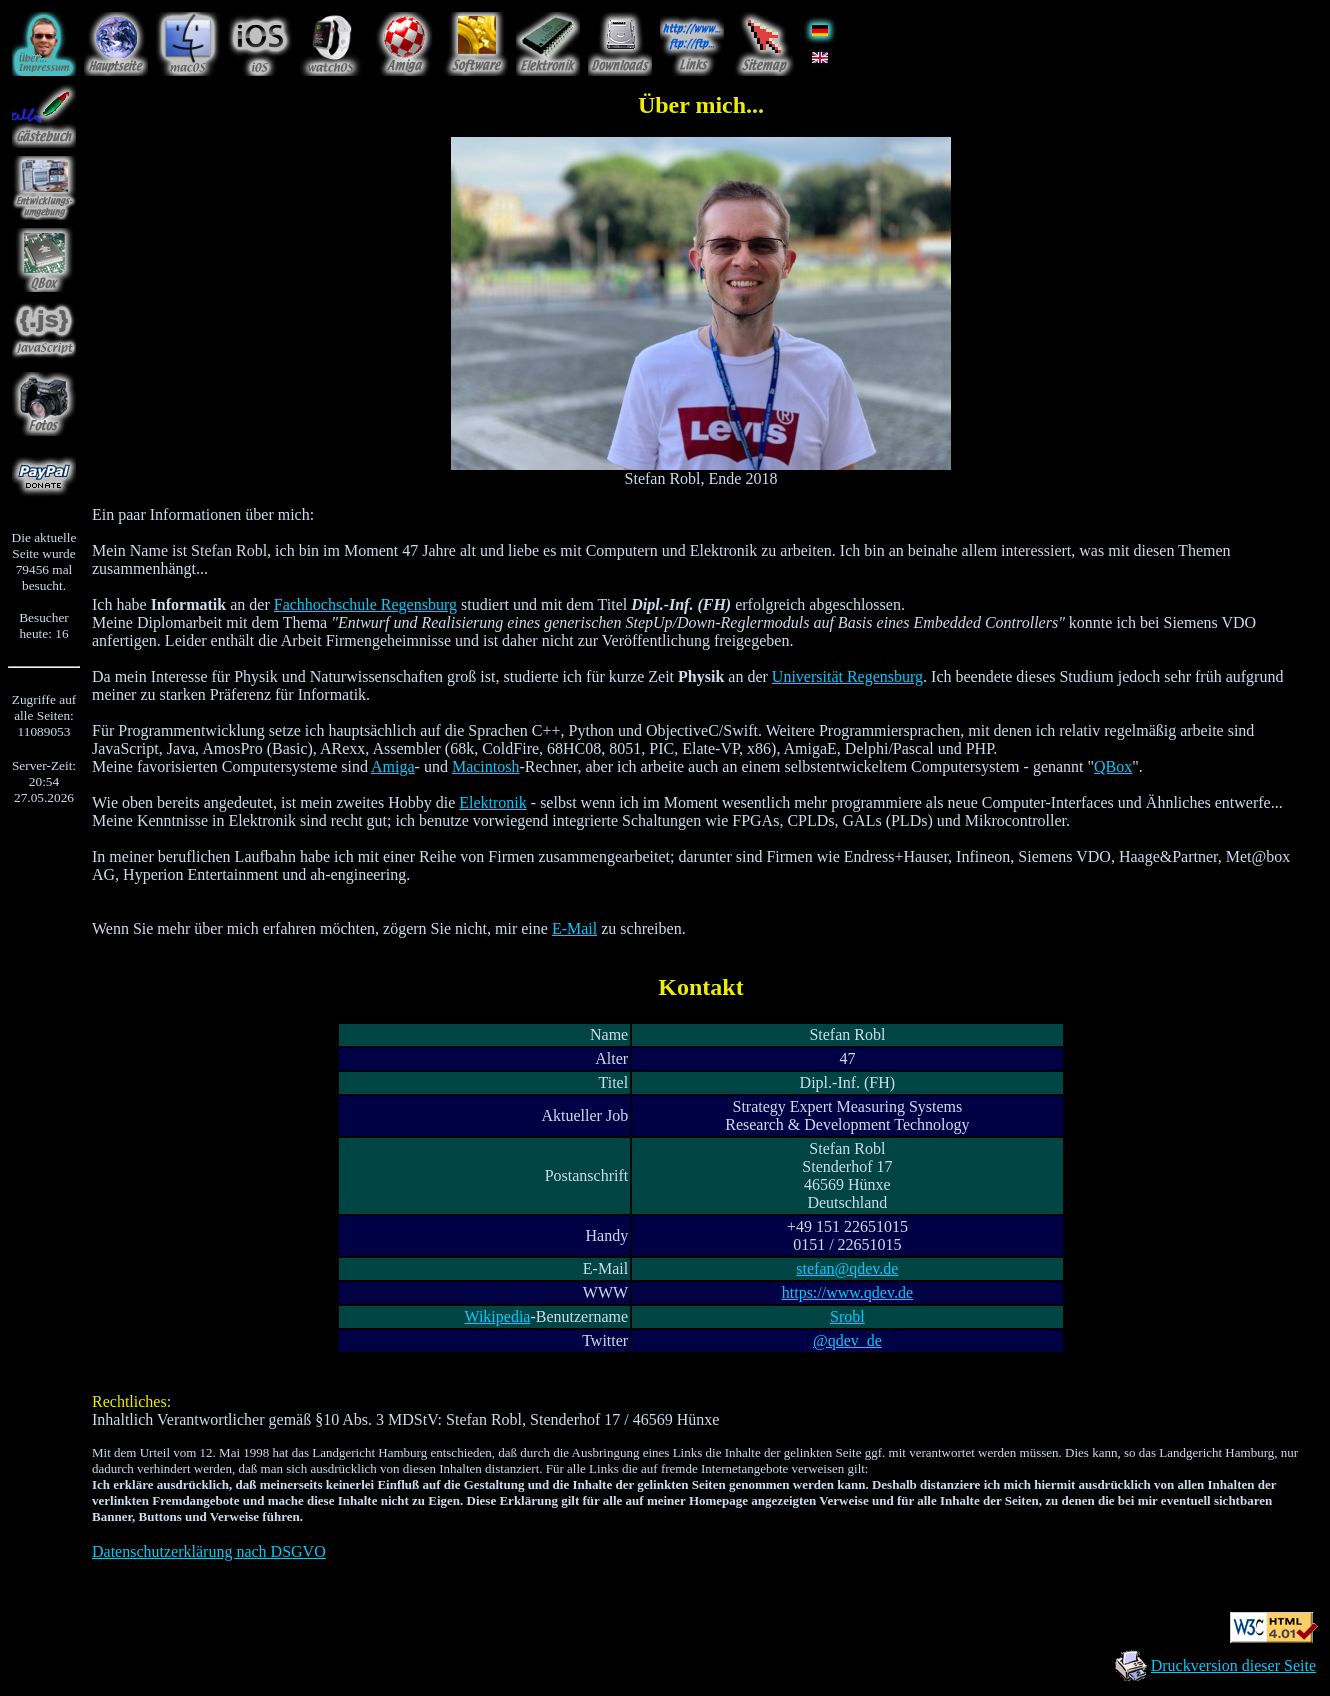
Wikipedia (497, 1316)
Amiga (393, 766)
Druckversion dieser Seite (1233, 1665)
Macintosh (486, 766)
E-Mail (574, 928)
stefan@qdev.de (847, 1268)
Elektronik (493, 802)
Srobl (847, 1316)
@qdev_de (847, 1340)
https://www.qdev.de (847, 1292)
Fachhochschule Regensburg (365, 604)
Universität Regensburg (847, 676)
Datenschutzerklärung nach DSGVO (209, 1551)
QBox (1113, 766)
